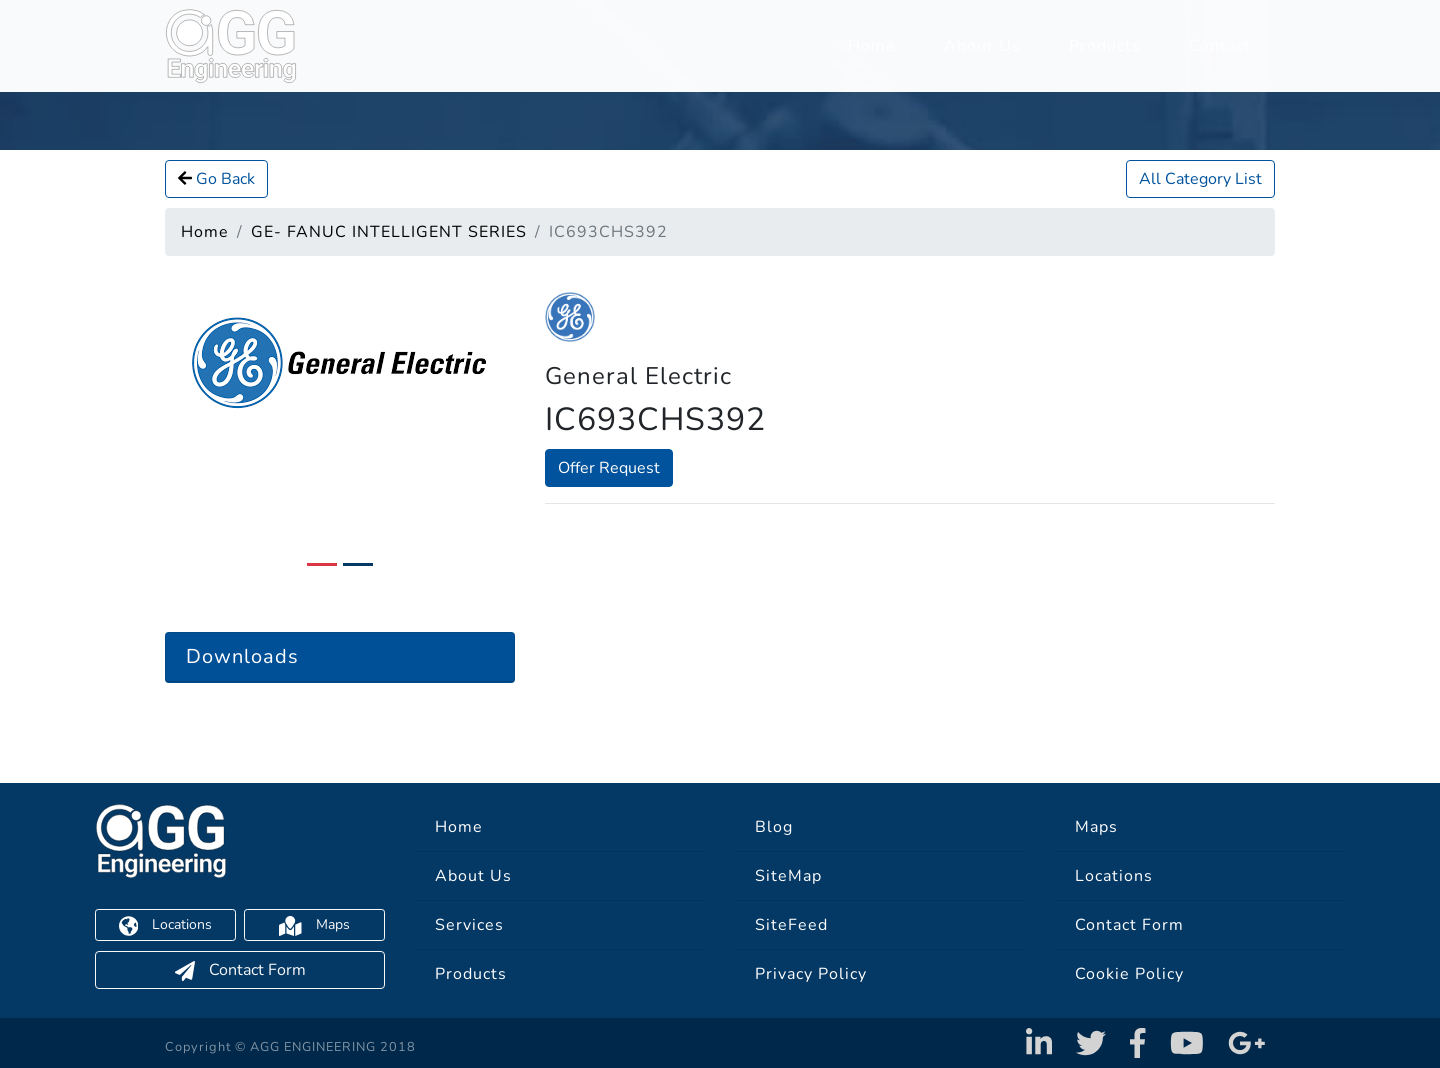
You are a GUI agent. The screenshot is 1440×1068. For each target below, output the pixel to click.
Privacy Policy (811, 974)
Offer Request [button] (609, 468)
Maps (314, 925)
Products (1105, 46)
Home (872, 46)
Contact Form (1129, 925)
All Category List (1200, 179)
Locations (165, 925)
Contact (1220, 46)
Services (469, 925)
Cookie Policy (1129, 974)
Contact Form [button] (240, 970)
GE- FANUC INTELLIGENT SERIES (389, 232)
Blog (774, 827)
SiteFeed (791, 925)
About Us (982, 46)
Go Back (216, 179)
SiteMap (788, 876)
